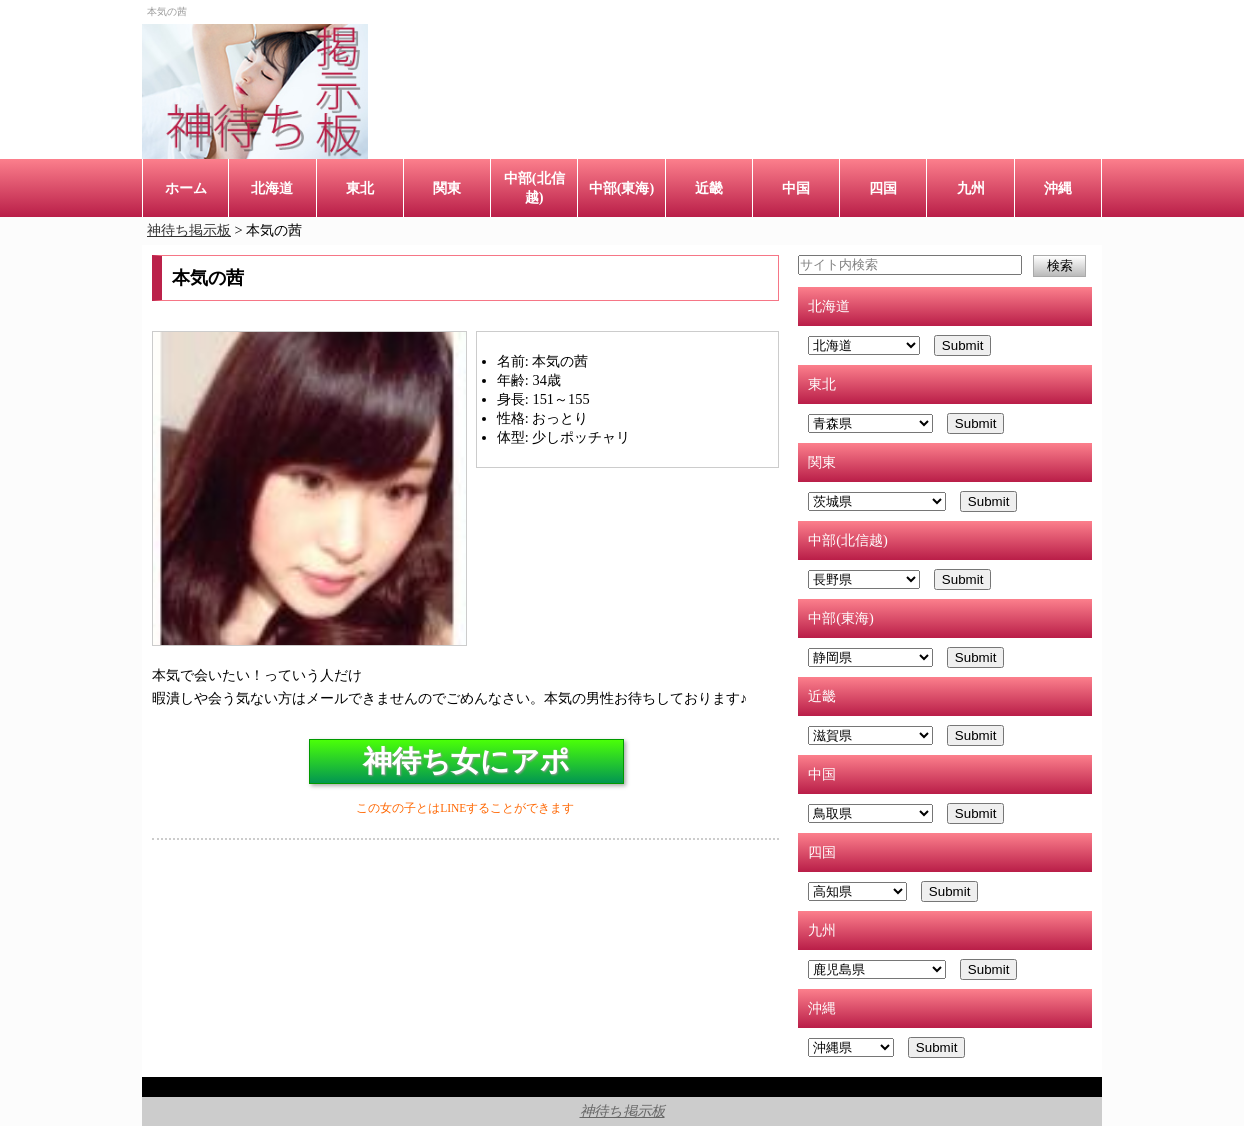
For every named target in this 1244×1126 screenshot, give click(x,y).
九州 (971, 188)
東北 (360, 188)
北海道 (272, 188)
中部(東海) (622, 188)
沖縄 (1058, 188)
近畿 (709, 188)
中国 (796, 188)
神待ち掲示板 (622, 1111)
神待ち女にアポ (466, 761)
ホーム (186, 188)
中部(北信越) (534, 187)
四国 (883, 188)
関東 (447, 188)
